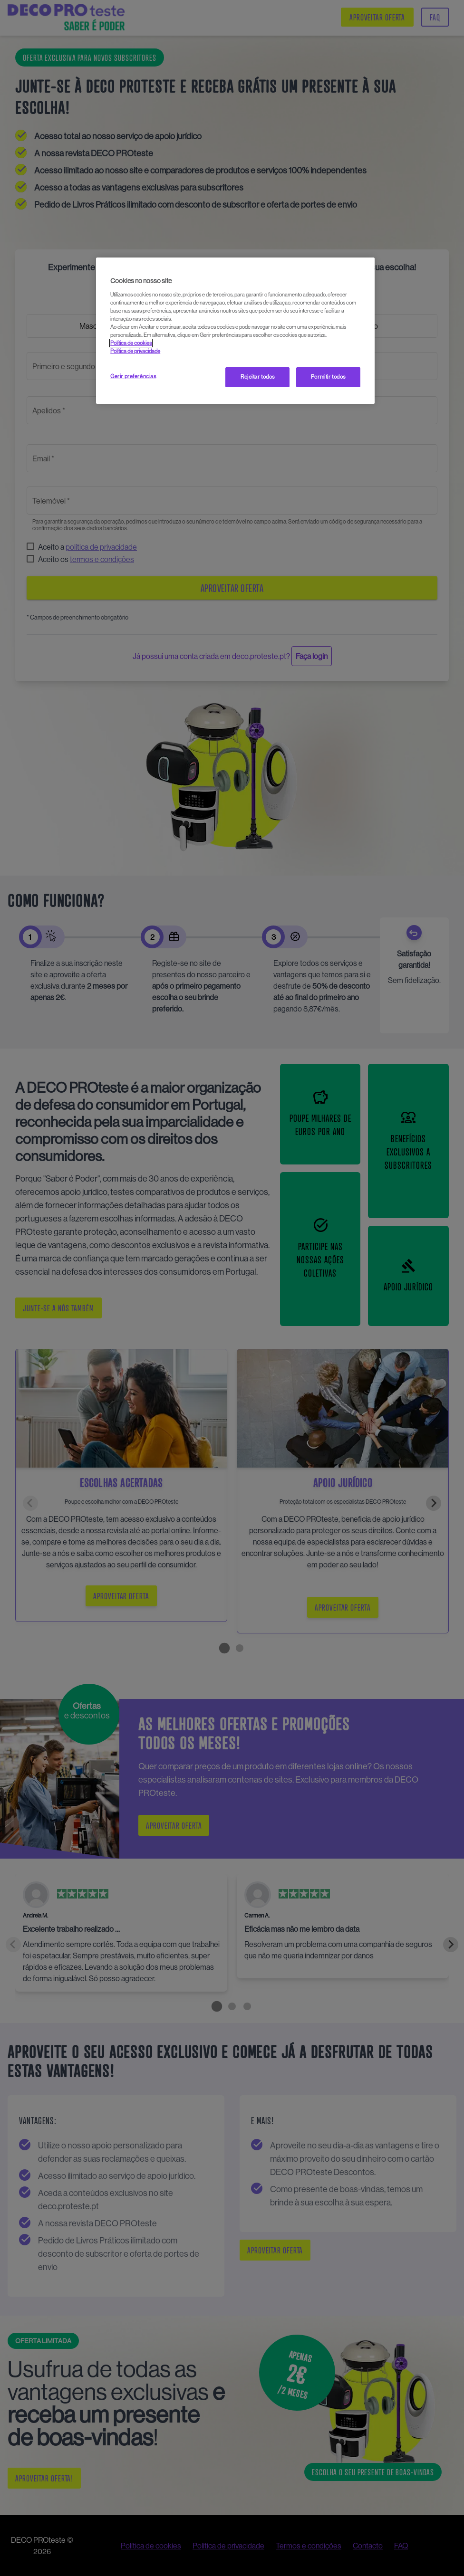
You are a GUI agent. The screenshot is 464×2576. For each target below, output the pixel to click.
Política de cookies (131, 343)
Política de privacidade (135, 351)
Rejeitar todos (258, 376)
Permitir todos (328, 376)
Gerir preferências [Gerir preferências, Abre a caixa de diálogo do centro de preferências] (133, 376)
